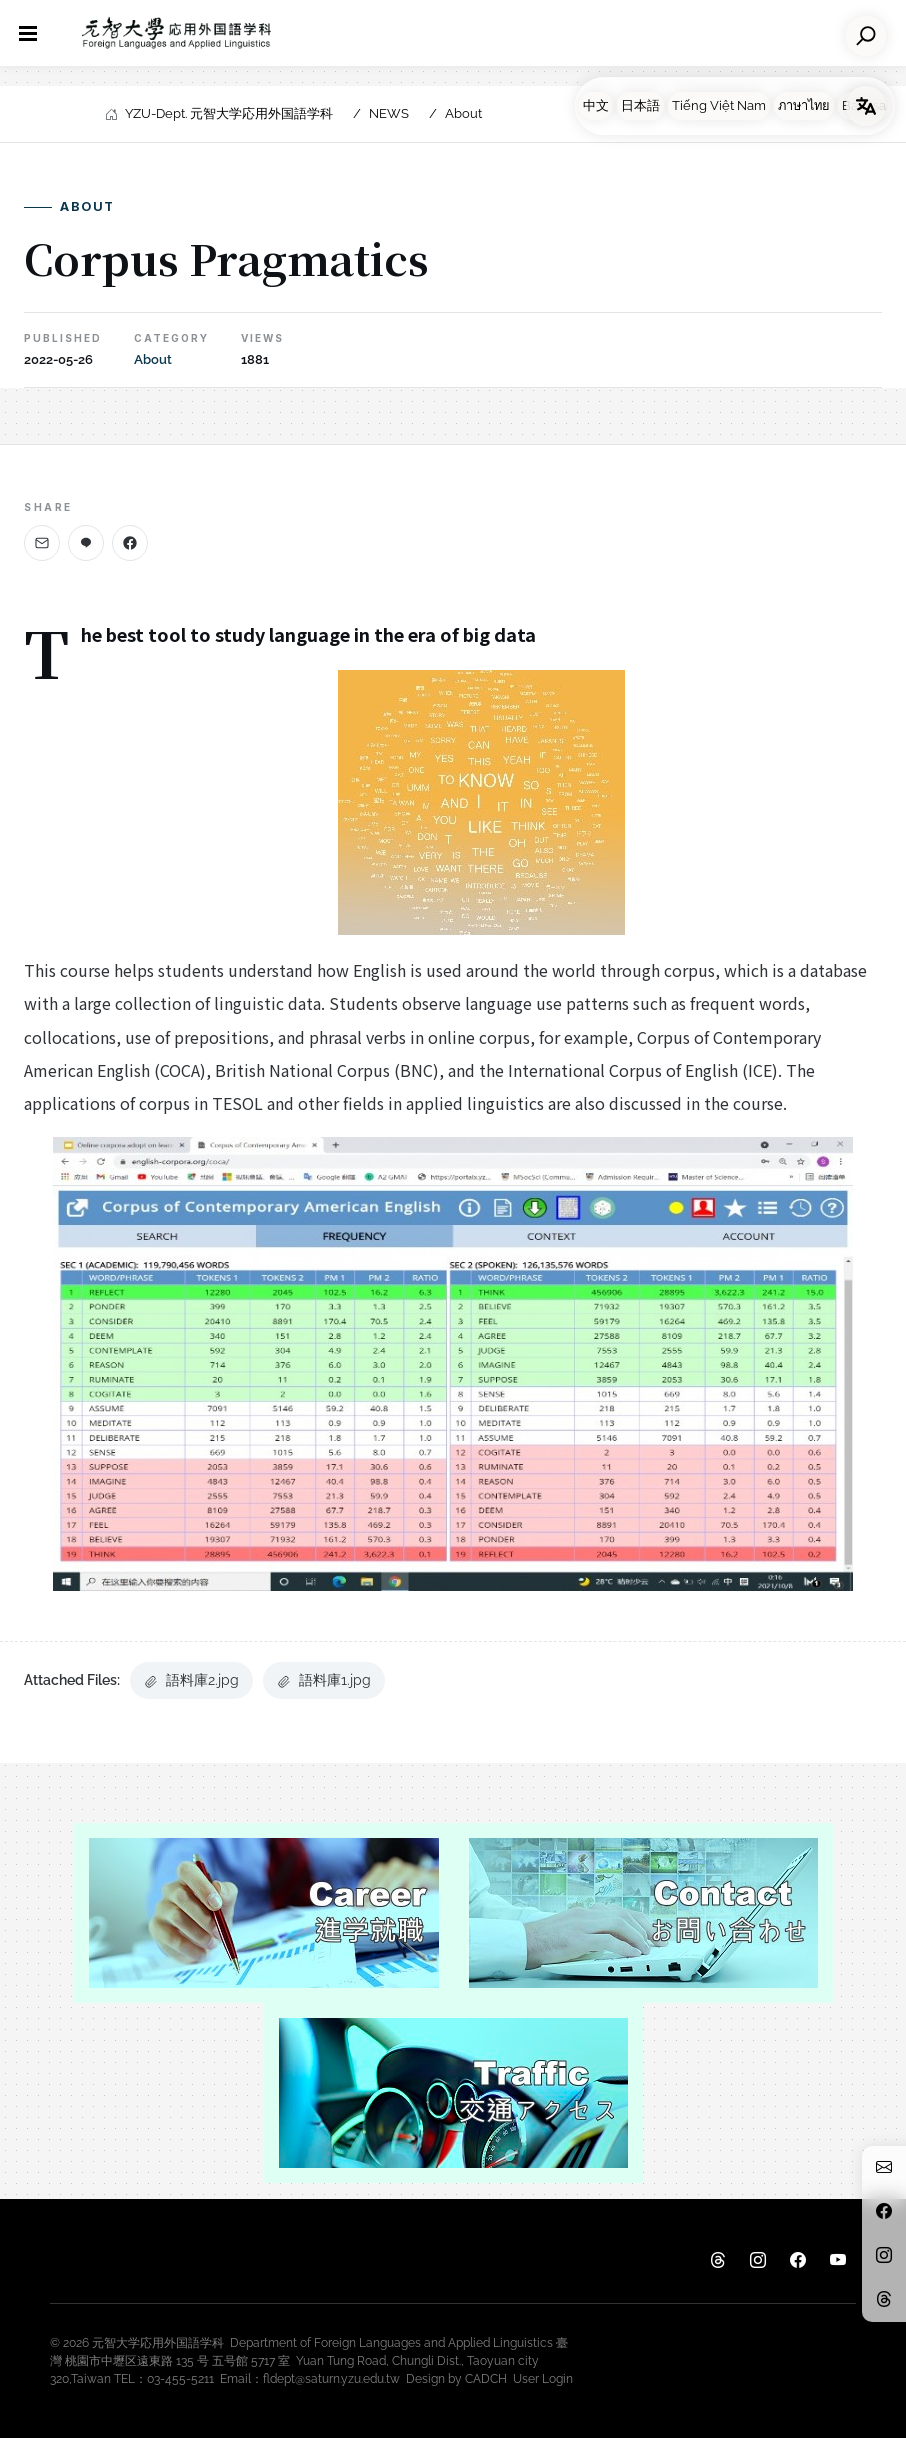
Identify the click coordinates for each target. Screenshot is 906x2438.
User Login (543, 2379)
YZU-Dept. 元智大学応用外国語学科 (229, 113)
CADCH (486, 2379)
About (463, 113)
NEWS (389, 113)
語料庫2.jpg (191, 1680)
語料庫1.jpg (324, 1680)
